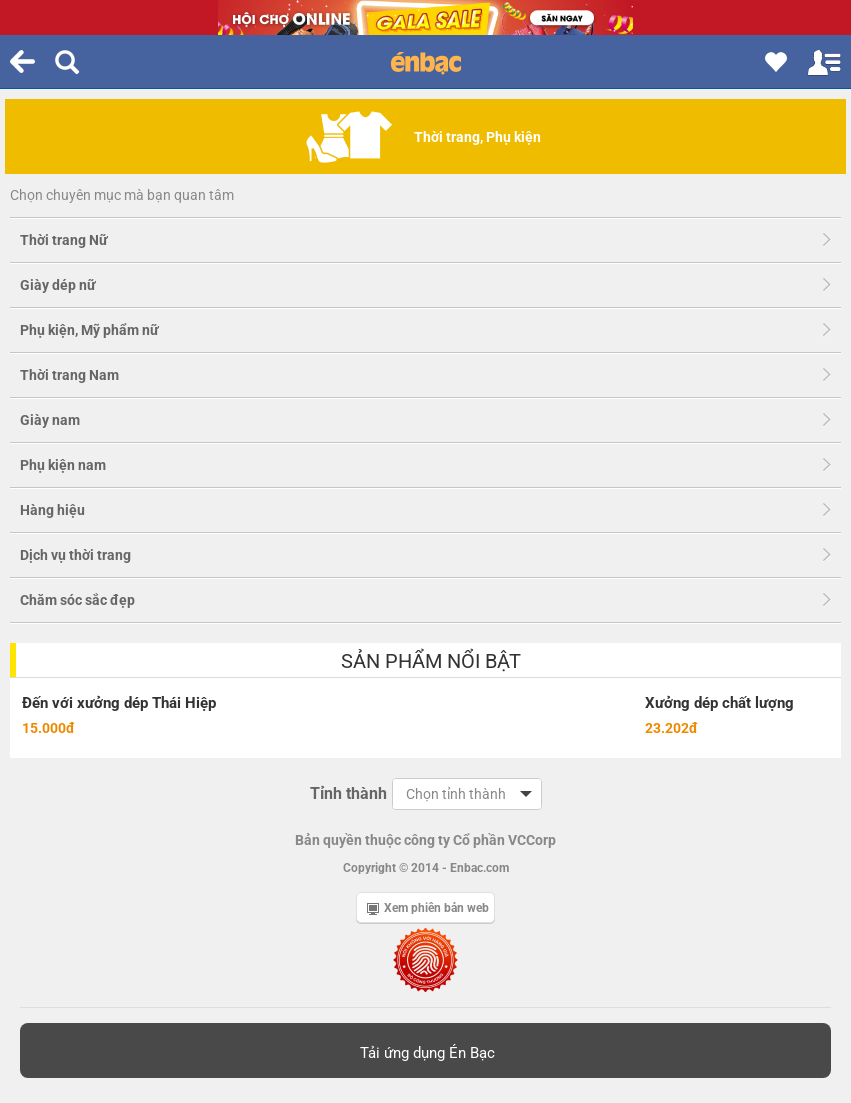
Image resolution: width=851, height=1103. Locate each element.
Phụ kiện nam (63, 465)
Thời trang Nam (69, 375)
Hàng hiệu (52, 510)
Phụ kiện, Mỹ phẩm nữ (89, 330)
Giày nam (50, 420)
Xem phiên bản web (428, 908)
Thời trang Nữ (64, 240)
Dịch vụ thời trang (75, 555)
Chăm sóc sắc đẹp (77, 600)
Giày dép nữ (58, 285)
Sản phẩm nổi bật (431, 661)
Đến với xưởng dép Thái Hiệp (119, 703)
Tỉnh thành (348, 793)
